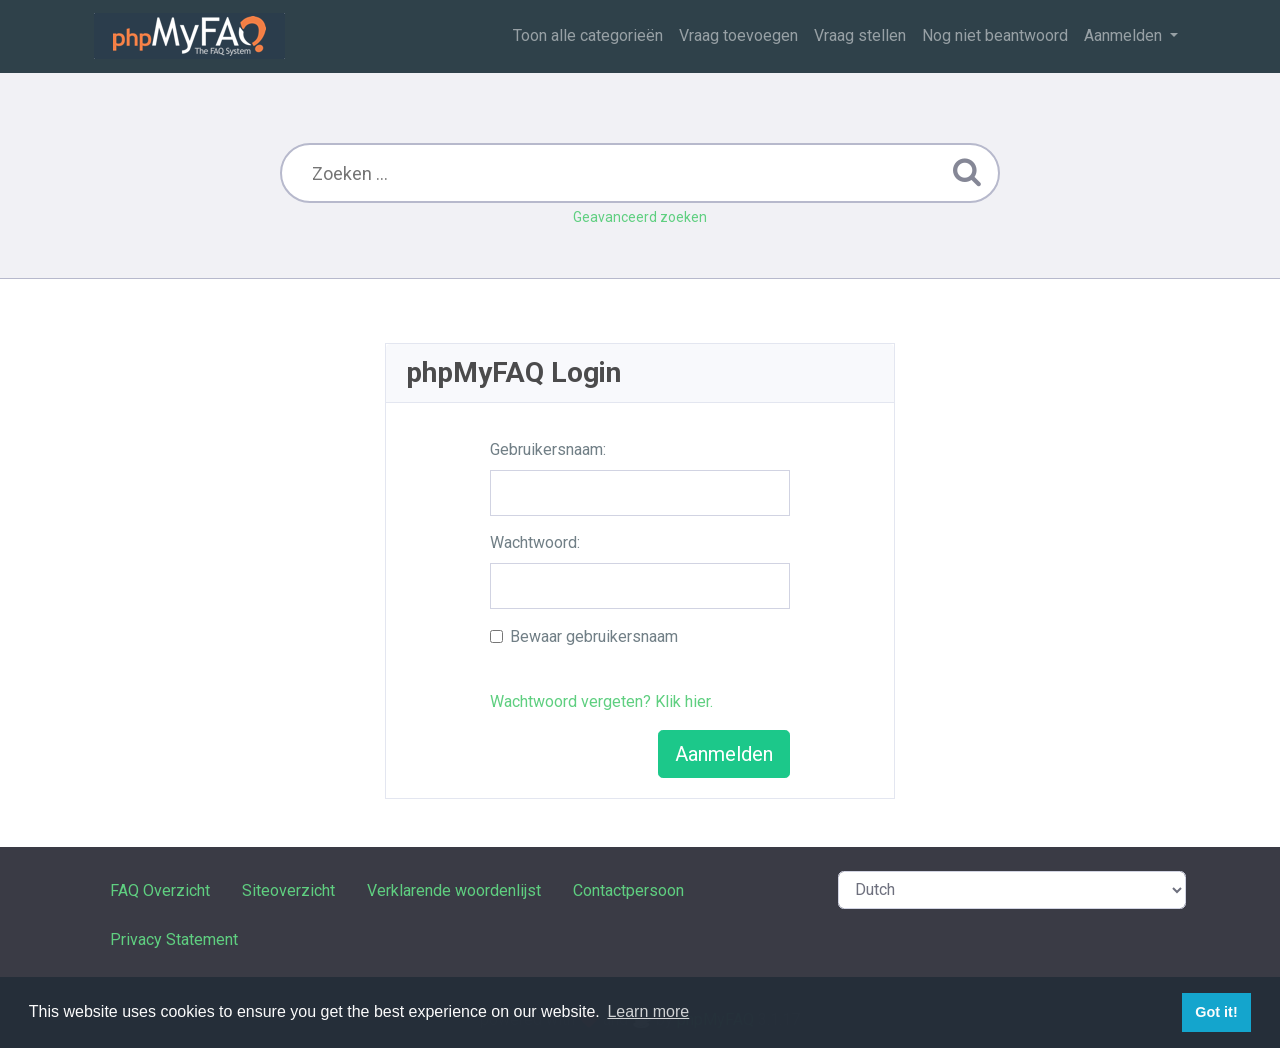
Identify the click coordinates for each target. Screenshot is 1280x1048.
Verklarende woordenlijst (454, 890)
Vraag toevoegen (738, 35)
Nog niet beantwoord (995, 35)
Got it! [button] (1216, 1012)
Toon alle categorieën (588, 35)
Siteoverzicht (288, 890)
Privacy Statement (174, 939)
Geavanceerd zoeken (640, 217)
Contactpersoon (628, 890)
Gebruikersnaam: (548, 449)
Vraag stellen (860, 35)
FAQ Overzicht (160, 890)
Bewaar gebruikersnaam (594, 636)
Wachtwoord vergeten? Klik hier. (601, 701)
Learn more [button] (648, 1011)
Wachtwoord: (535, 542)
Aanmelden (1125, 35)
